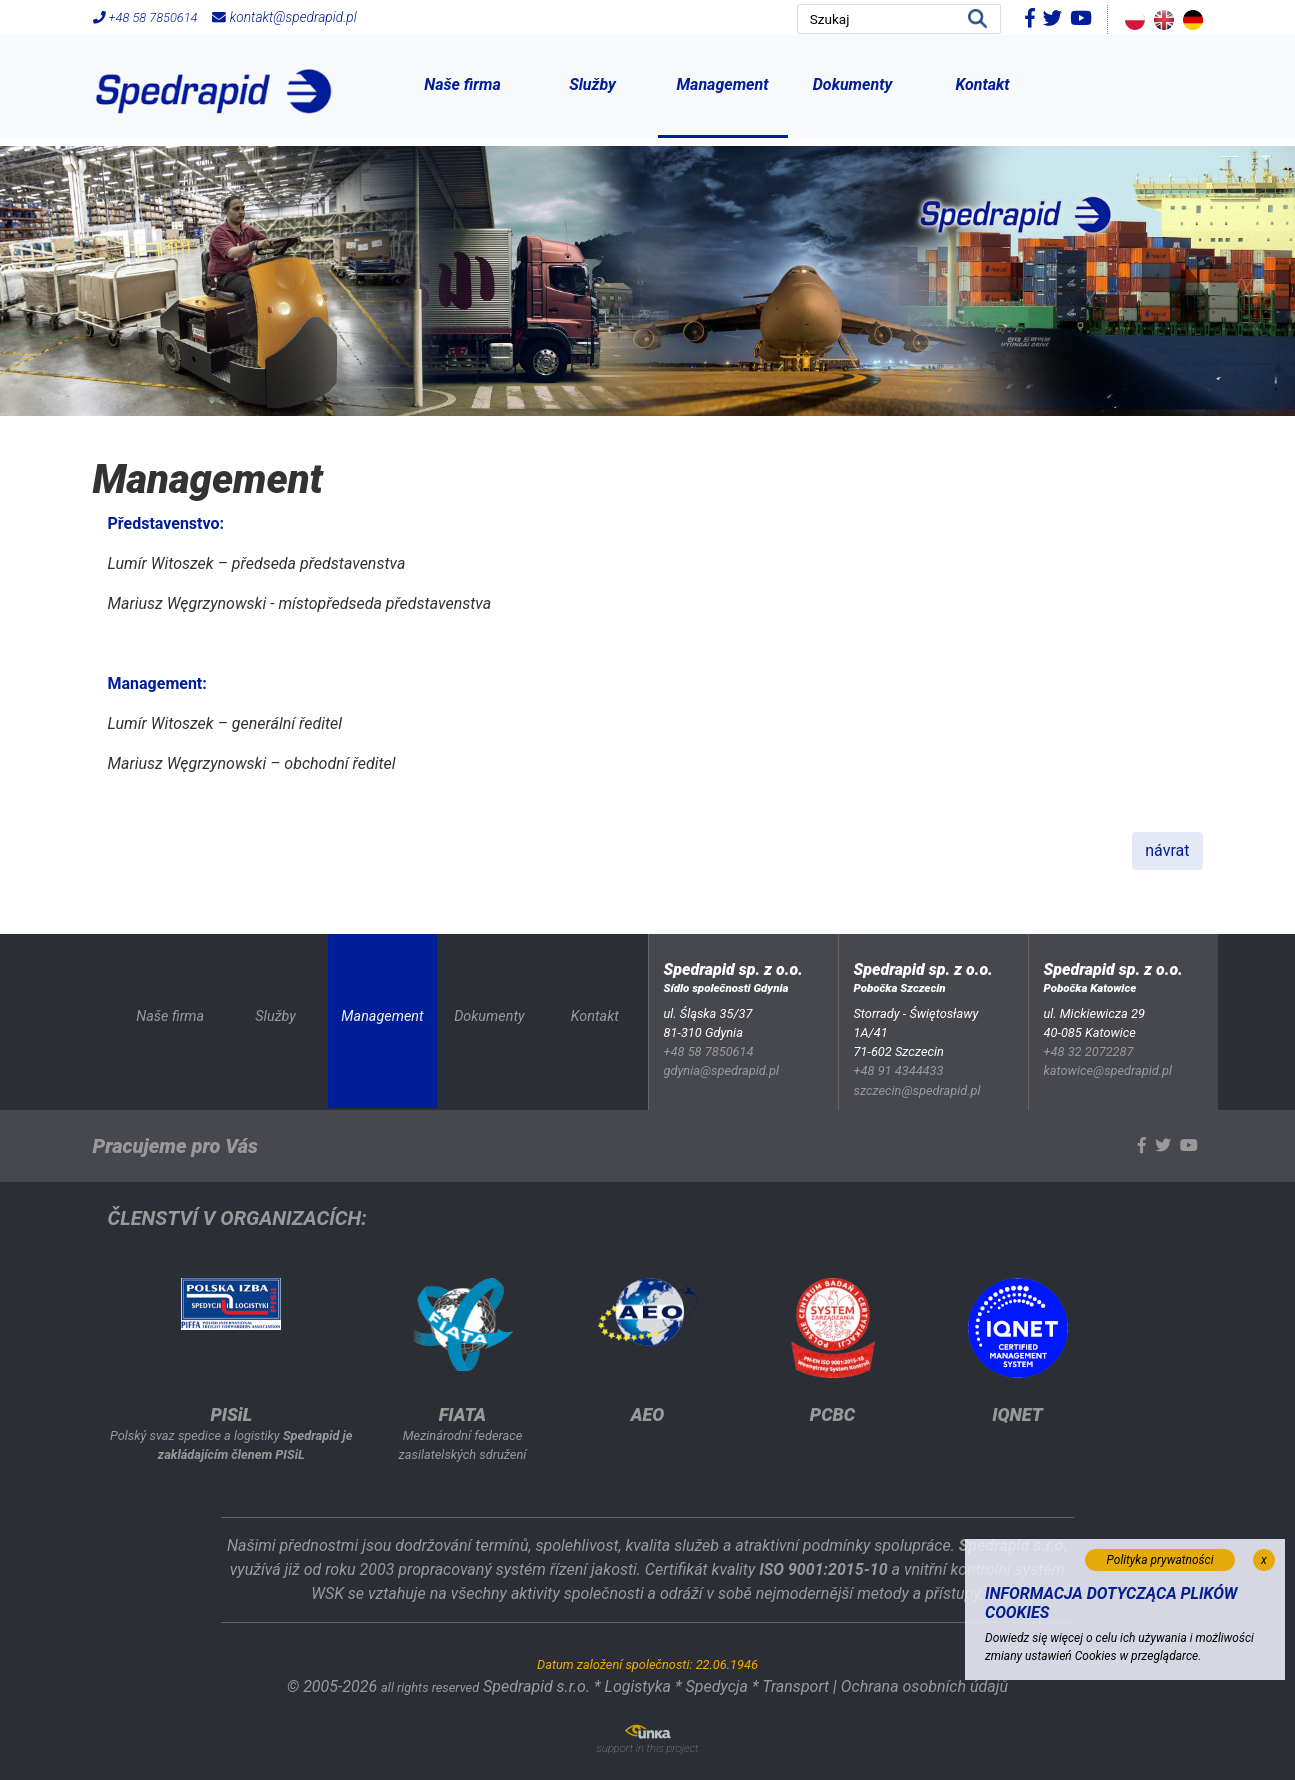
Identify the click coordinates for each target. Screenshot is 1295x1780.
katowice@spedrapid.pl (1108, 1070)
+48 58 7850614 (145, 17)
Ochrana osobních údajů (924, 1686)
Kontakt (982, 84)
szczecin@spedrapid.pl (917, 1090)
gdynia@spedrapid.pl (722, 1070)
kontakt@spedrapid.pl (284, 17)
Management (723, 84)
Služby (592, 84)
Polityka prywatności (1160, 1560)
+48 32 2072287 (1089, 1051)
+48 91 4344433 (899, 1070)
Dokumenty (852, 84)
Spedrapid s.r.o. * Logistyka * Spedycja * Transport (656, 1686)
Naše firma (462, 84)
